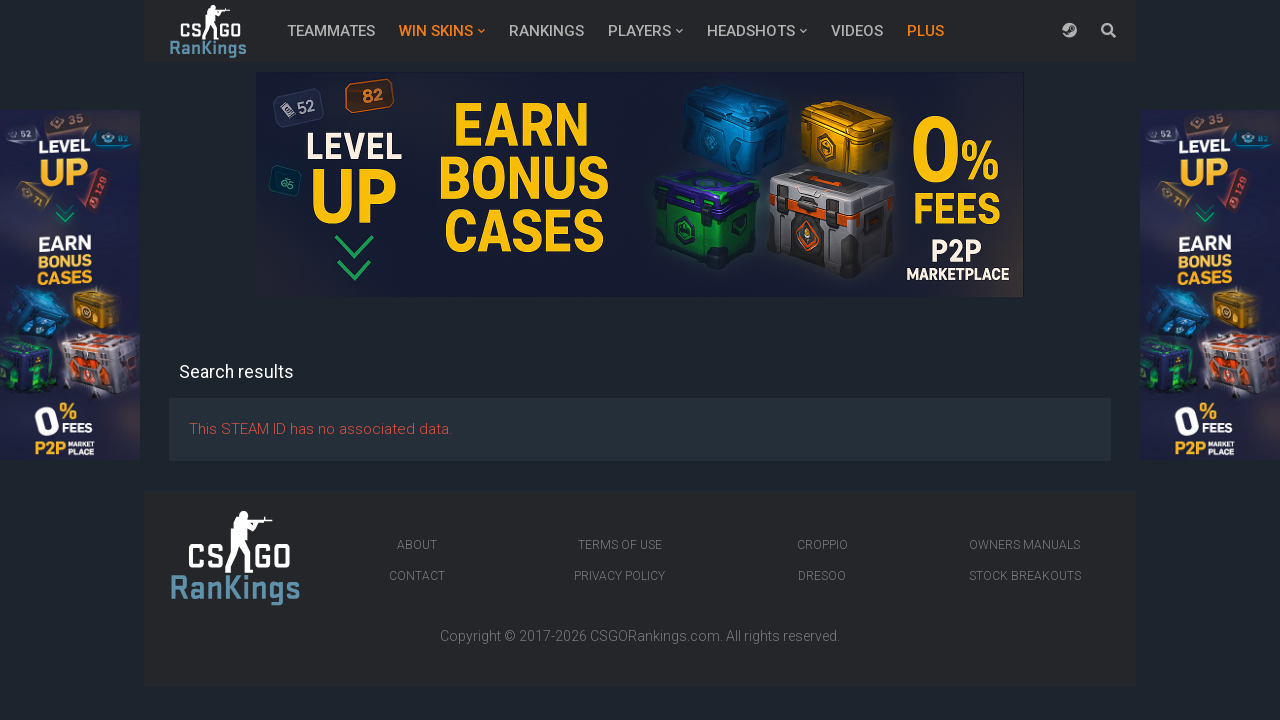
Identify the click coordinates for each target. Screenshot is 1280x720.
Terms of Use (620, 545)
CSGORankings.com (655, 636)
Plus (925, 31)
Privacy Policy (619, 576)
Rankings (546, 31)
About (417, 545)
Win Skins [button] (436, 31)
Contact (417, 576)
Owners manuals (1024, 545)
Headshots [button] (751, 31)
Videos (857, 31)
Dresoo (822, 576)
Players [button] (639, 31)
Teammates (331, 31)
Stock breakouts (1025, 576)
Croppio (822, 545)
